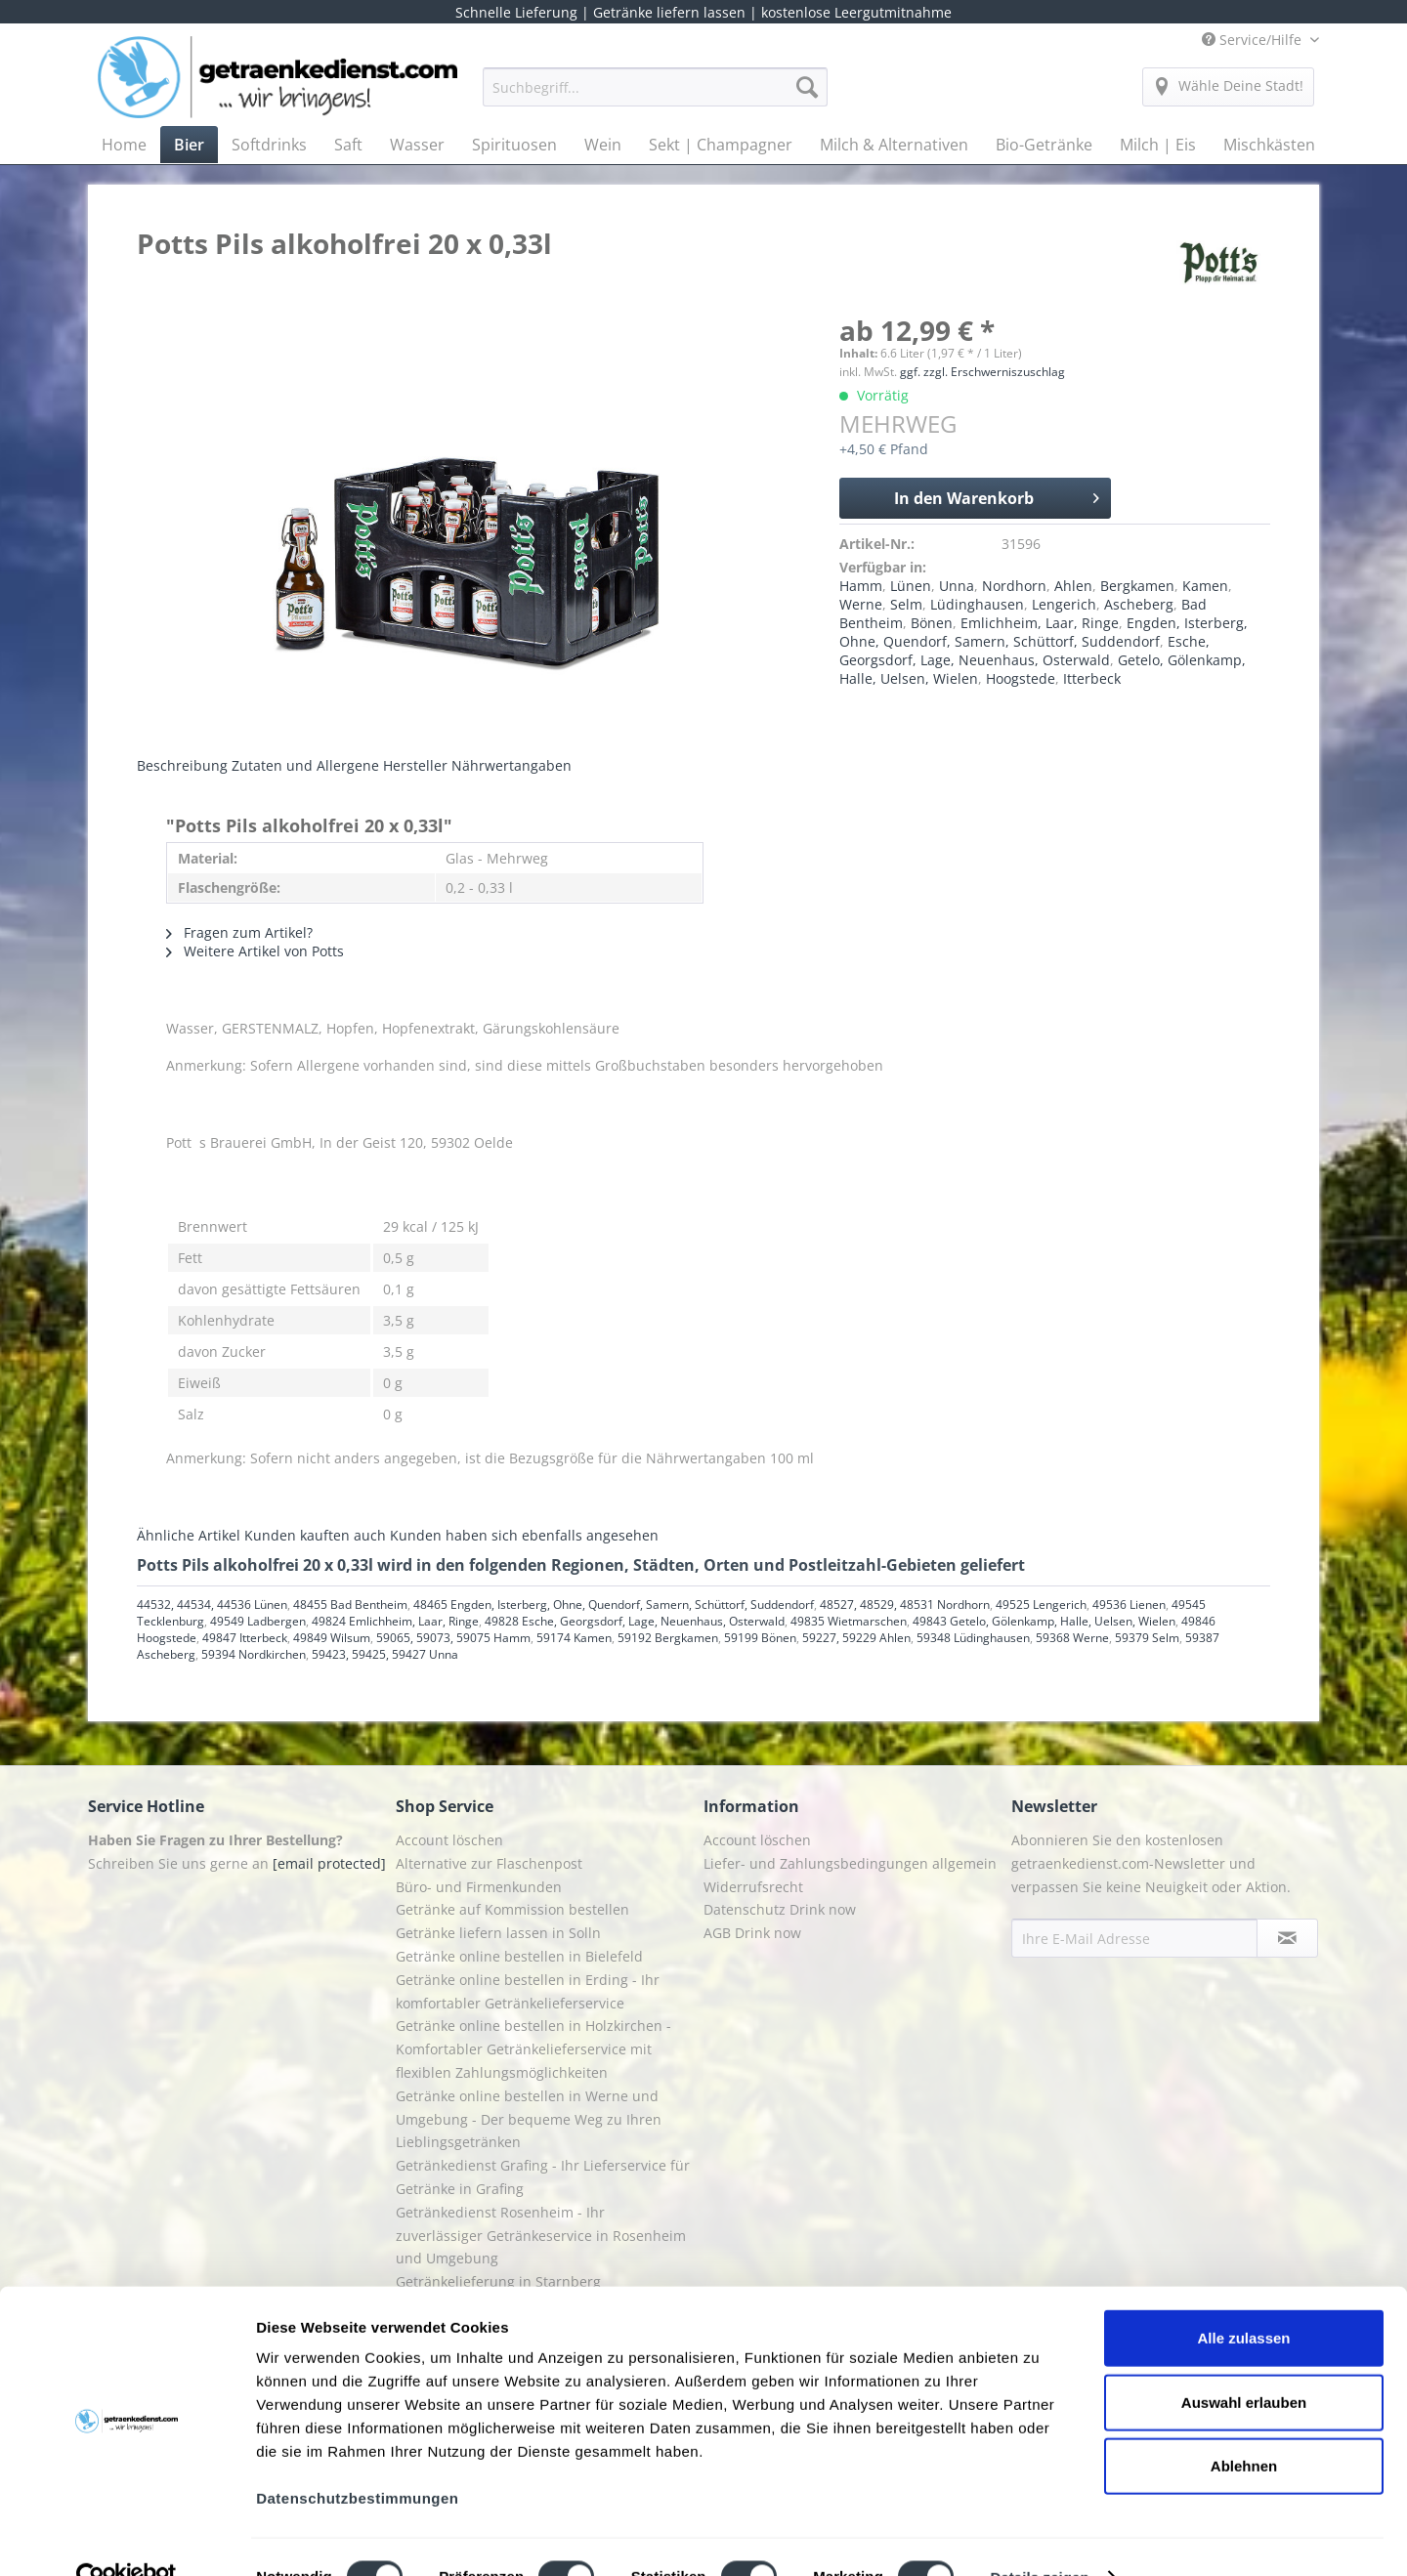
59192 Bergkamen (668, 1637)
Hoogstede (1020, 678)
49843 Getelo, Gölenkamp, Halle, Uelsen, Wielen (1044, 1621)
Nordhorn (1014, 585)
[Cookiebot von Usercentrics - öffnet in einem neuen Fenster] (126, 2538)
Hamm (860, 585)
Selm (906, 604)
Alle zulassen (1243, 2298)
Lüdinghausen (977, 604)
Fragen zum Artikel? (239, 932)
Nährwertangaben (511, 765)
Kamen (1205, 585)
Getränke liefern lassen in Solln (498, 1932)
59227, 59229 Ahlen (856, 1637)
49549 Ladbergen (258, 1621)
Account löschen (449, 1840)
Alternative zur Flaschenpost (489, 1863)
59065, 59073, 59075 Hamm (453, 1637)
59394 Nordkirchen (253, 1654)
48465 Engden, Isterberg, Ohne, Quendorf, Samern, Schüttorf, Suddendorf (613, 1604)
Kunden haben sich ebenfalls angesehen (524, 1535)
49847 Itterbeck (244, 1637)
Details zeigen (1039, 2537)
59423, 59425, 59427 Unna (385, 1654)
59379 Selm (1147, 1637)
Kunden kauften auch (315, 1535)
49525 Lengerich (1041, 1604)
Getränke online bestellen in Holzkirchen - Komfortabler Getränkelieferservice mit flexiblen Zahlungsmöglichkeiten (533, 2049)
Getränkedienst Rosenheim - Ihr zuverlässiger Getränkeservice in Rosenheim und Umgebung (541, 2235)
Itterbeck (1092, 678)
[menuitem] (655, 96)
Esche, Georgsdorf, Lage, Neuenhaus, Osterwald (1024, 650)
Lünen (910, 585)
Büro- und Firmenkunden (479, 1887)
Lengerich (1064, 604)
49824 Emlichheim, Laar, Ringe (395, 1621)
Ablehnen (1244, 2426)
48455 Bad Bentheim (350, 1604)
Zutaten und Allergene (305, 765)
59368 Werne (1072, 1637)
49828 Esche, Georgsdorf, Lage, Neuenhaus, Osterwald (635, 1621)
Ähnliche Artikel (188, 1535)
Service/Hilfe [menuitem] (1253, 39)
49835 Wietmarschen (848, 1621)
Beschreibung (182, 765)
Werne (860, 604)
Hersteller (415, 765)
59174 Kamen (574, 1637)
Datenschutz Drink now (780, 1909)
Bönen (932, 622)
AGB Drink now (752, 1932)
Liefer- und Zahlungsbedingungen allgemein (850, 1863)
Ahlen (1073, 585)
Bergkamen (1137, 585)
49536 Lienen (1129, 1604)
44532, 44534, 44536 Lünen (212, 1604)
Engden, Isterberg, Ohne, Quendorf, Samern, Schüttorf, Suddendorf (1043, 632)
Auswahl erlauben (1243, 2362)
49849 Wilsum (331, 1637)
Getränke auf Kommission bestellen (512, 1909)
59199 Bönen (760, 1637)
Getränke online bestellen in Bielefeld (519, 1956)
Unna (956, 585)
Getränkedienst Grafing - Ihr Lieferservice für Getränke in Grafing (543, 2177)
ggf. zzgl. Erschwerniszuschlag (982, 371)
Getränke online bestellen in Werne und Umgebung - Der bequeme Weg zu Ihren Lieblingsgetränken (528, 2119)
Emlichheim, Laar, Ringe (1039, 622)
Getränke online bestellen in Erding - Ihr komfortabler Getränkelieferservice (528, 1991)
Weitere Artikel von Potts (255, 951)
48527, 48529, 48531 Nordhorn (905, 1604)
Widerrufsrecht (753, 1887)
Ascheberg (1138, 604)
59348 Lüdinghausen (973, 1637)
